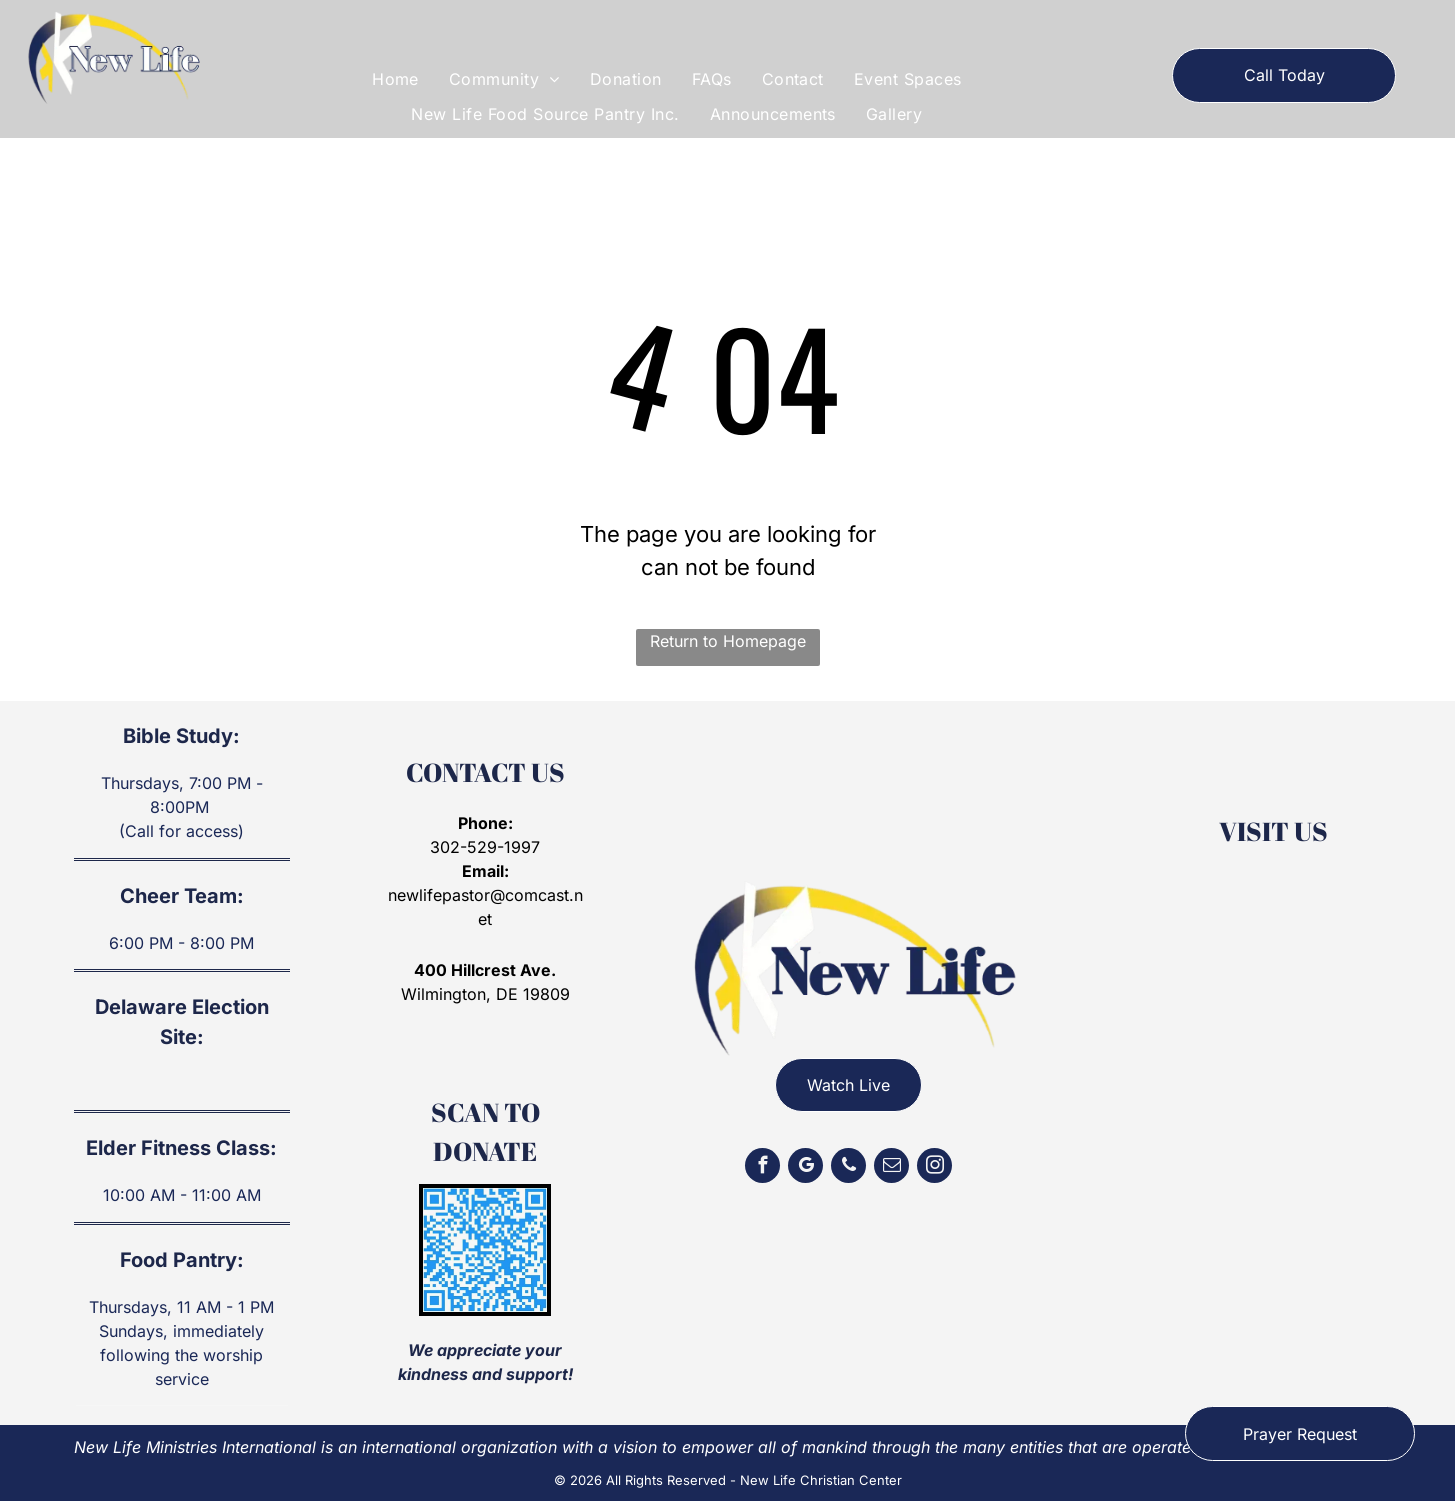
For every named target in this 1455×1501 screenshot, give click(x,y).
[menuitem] (395, 79)
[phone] (848, 1168)
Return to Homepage (728, 641)
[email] (891, 1168)
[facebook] (762, 1168)
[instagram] (934, 1168)
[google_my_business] (805, 1168)
